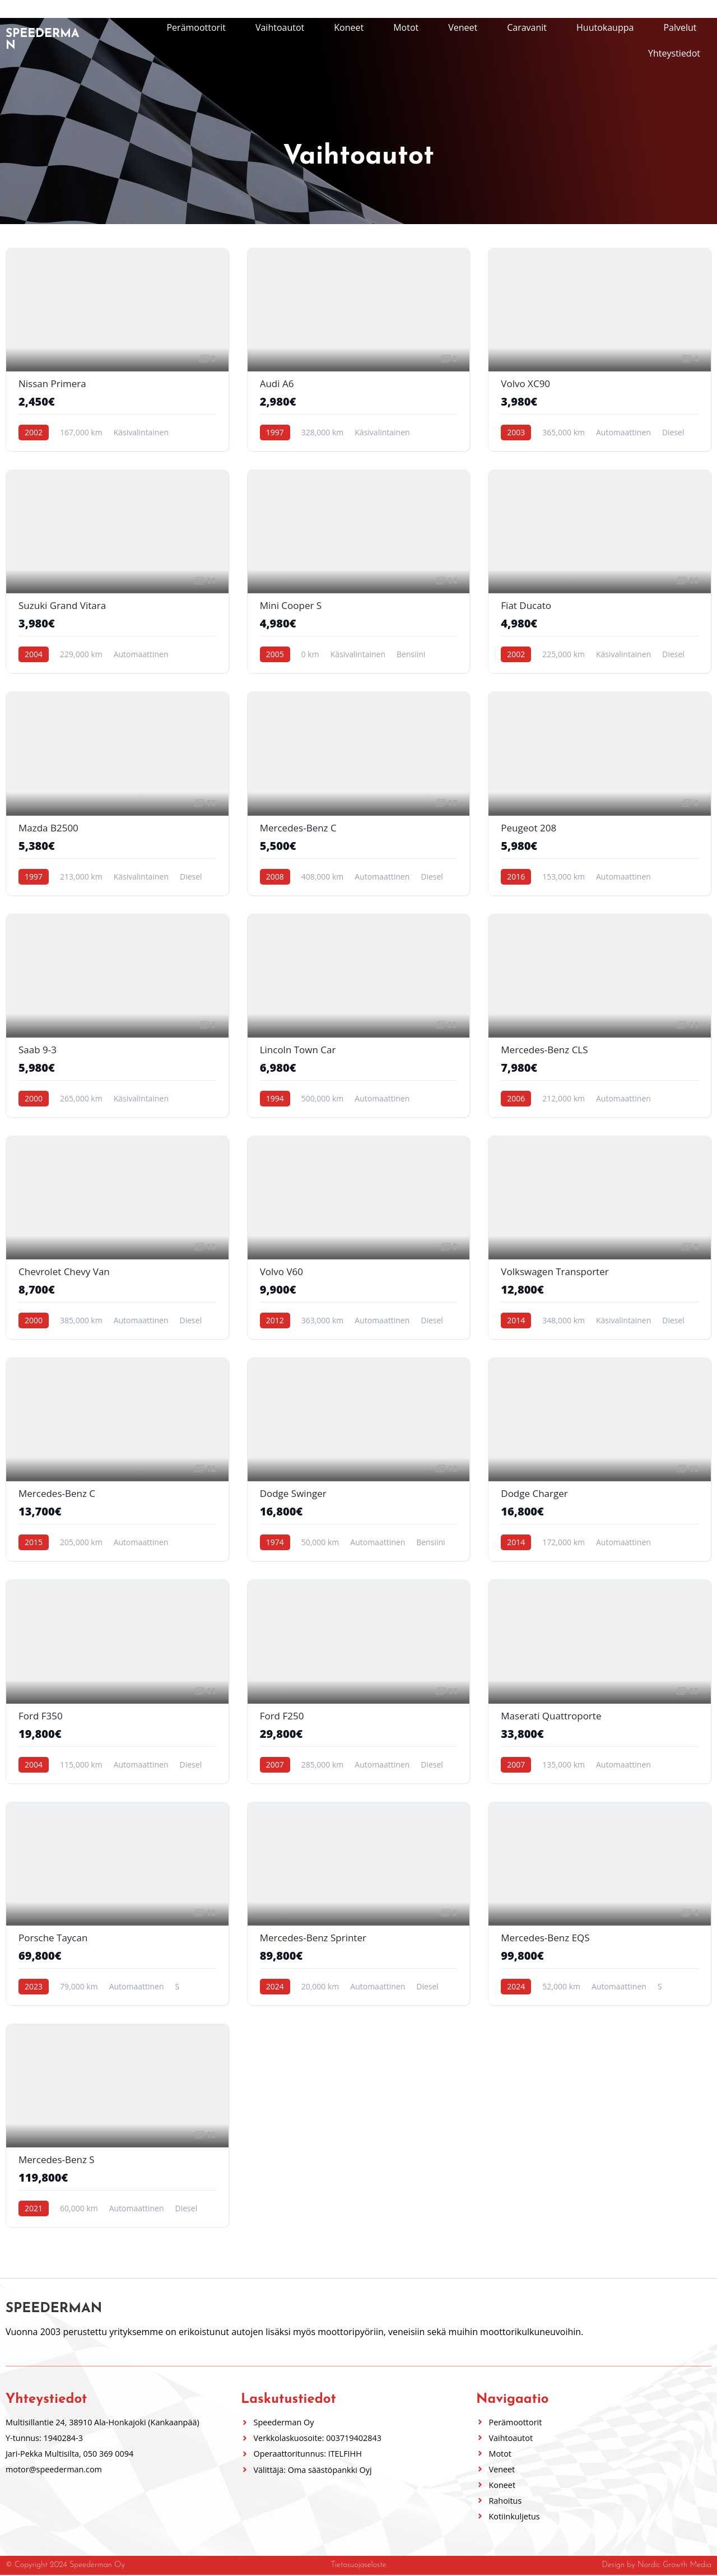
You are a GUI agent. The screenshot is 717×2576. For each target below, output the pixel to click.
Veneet (462, 27)
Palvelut (679, 27)
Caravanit (527, 27)
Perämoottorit (195, 27)
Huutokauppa (605, 27)
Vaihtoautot (279, 27)
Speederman (42, 40)
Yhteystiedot (674, 53)
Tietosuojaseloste (358, 2565)
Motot (405, 27)
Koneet (349, 27)
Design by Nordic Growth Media (656, 2565)
